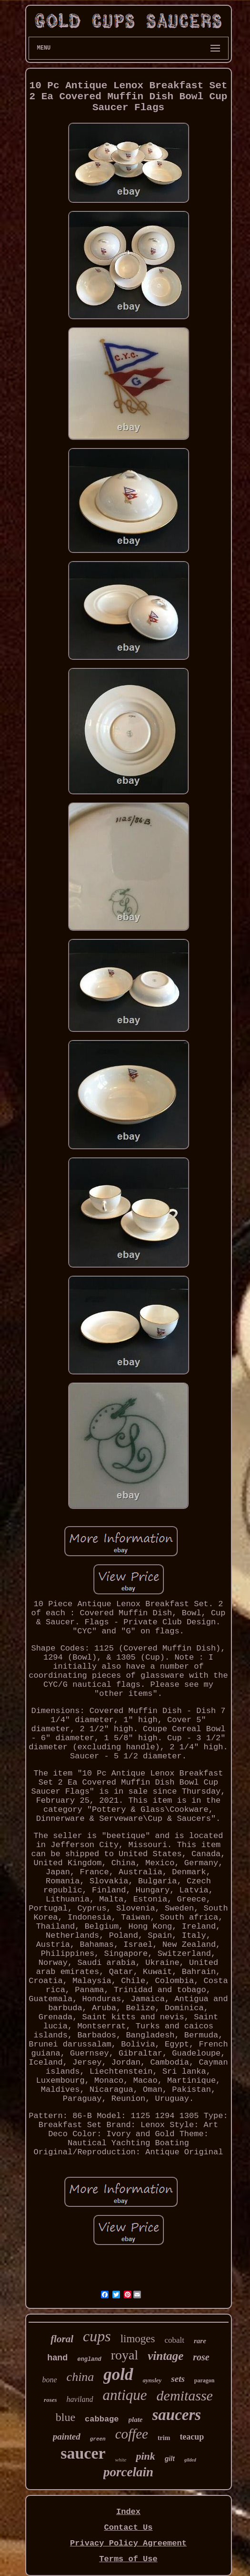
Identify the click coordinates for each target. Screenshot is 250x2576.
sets (178, 2379)
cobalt (174, 2340)
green (98, 2439)
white (121, 2459)
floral (61, 2339)
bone (49, 2380)
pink (145, 2456)
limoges (137, 2339)
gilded (190, 2459)
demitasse (185, 2395)
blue (65, 2417)
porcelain (128, 2472)
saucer (82, 2453)
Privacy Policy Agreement (128, 2543)
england (89, 2359)
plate (136, 2419)
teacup (192, 2436)
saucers (176, 2414)
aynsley (152, 2380)
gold (118, 2374)
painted (66, 2436)
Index (128, 2511)
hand (57, 2357)
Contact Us (128, 2527)
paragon (204, 2380)
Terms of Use (128, 2559)
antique (125, 2395)
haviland (80, 2399)
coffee (131, 2433)
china (80, 2377)
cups (97, 2336)
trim (164, 2437)
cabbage (102, 2419)
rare (200, 2341)
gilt (170, 2458)
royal (125, 2354)
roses (50, 2399)
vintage (165, 2355)
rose (201, 2357)
